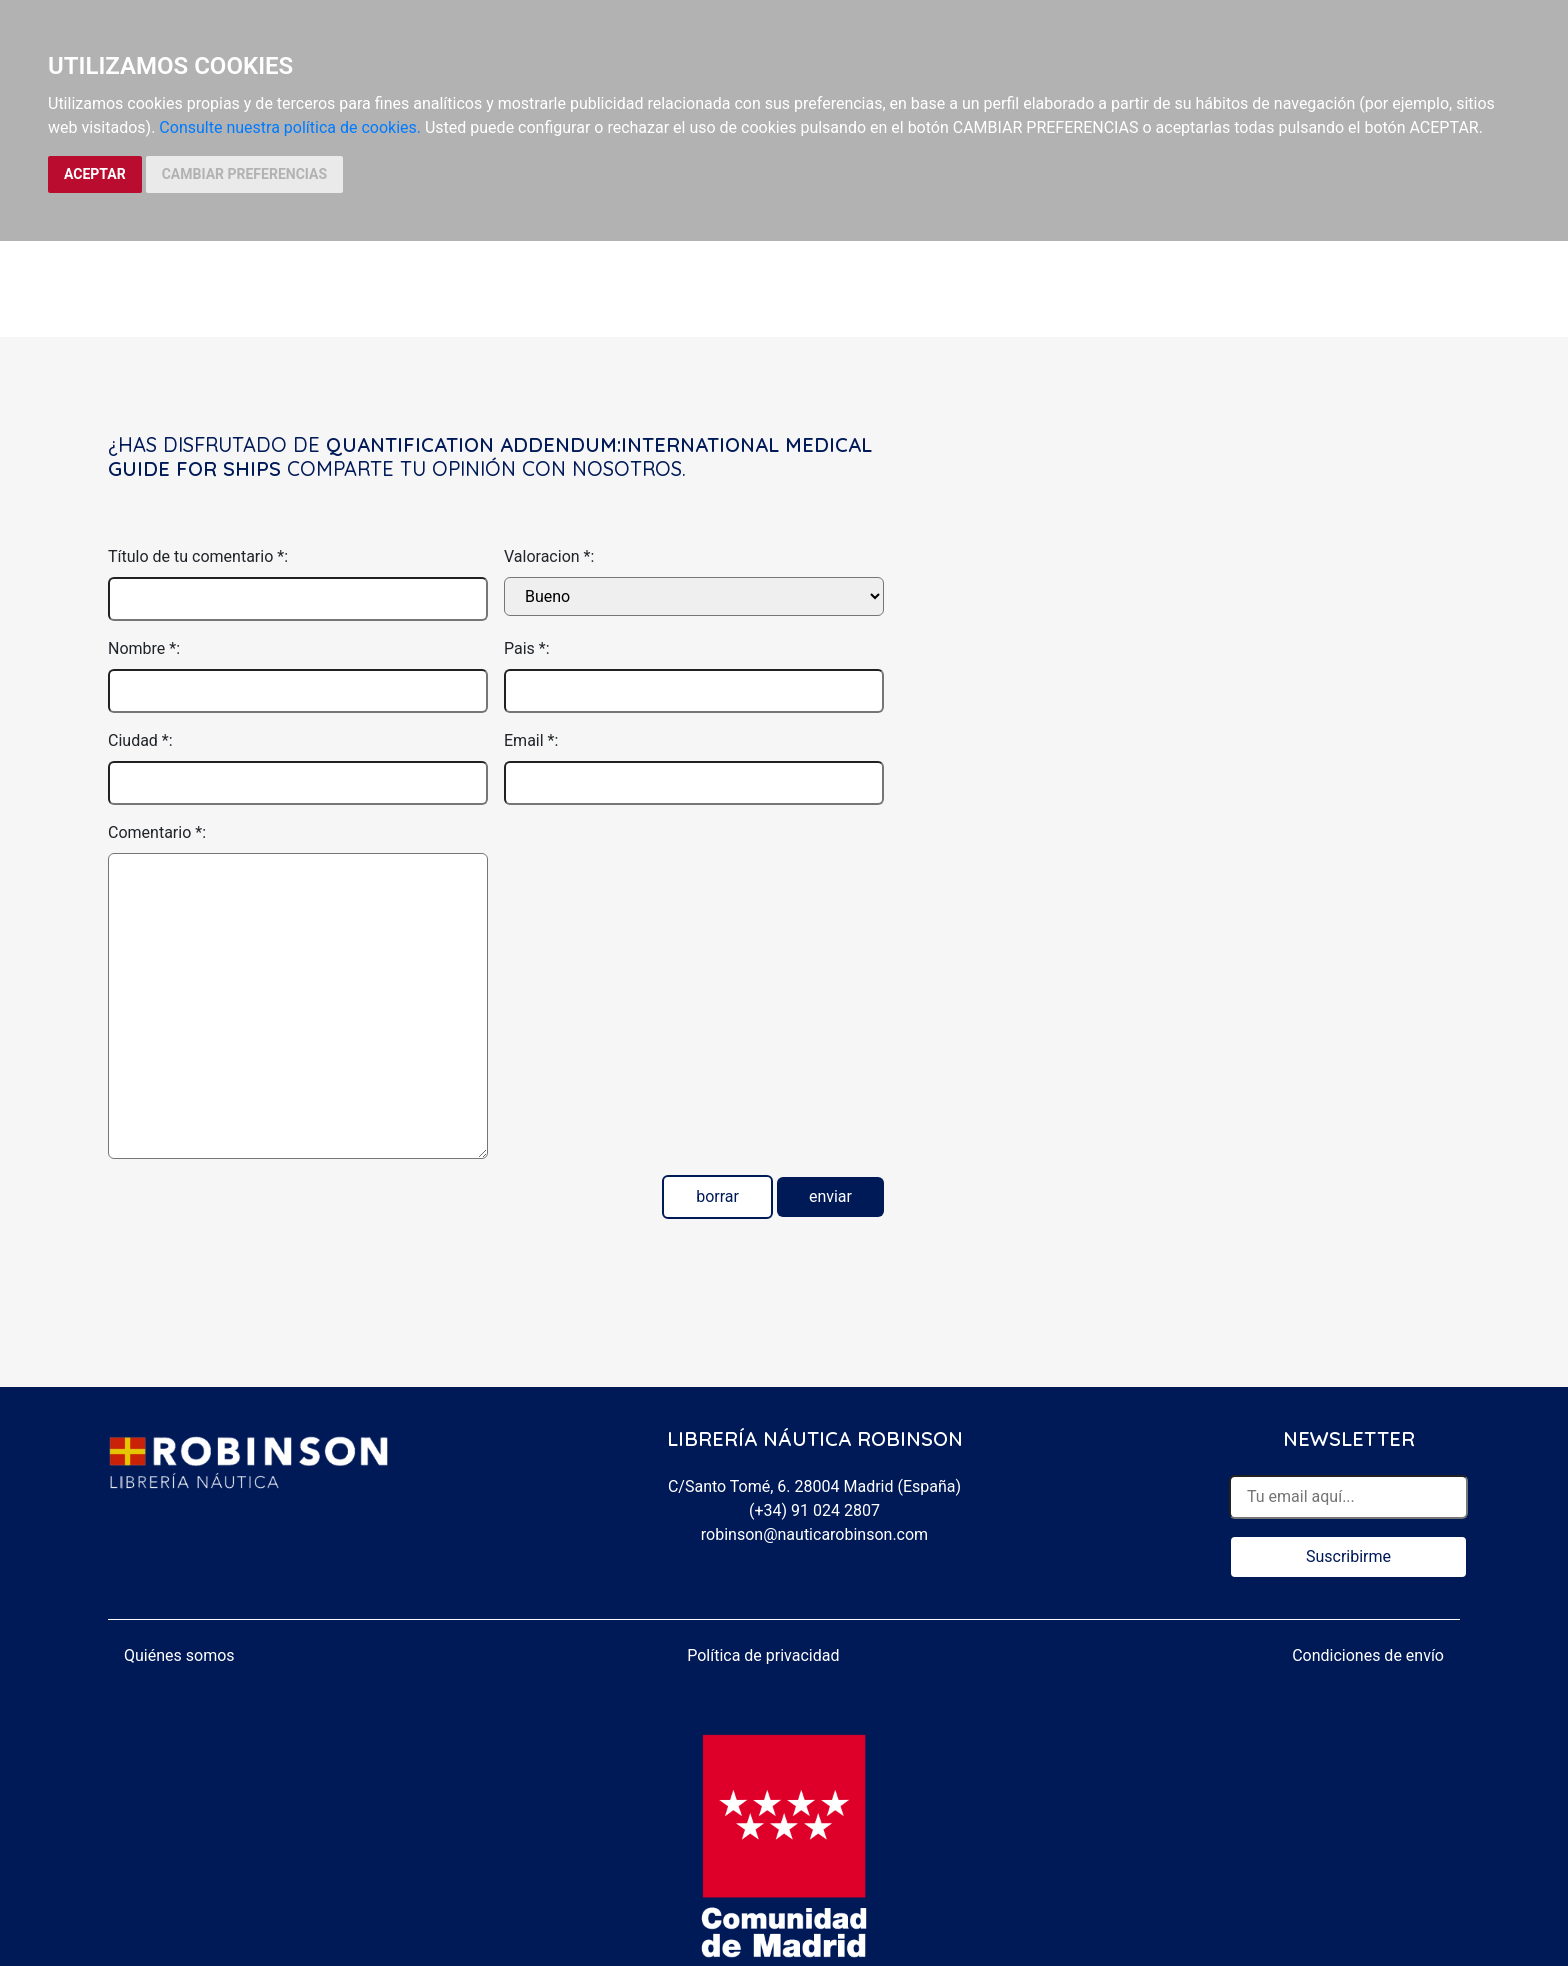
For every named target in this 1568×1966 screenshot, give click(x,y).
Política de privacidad (763, 1655)
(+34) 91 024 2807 (814, 1510)
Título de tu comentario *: (198, 556)
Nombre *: (144, 648)
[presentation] (656, 860)
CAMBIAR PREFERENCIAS (244, 174)
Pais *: (527, 648)
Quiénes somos (179, 1655)
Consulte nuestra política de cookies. (290, 127)
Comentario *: (157, 832)
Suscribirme (1348, 1556)
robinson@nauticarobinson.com (814, 1534)
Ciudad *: (140, 740)
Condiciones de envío (1368, 1655)
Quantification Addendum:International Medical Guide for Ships (490, 456)
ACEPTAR (95, 174)
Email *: (531, 740)
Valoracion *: (549, 556)
